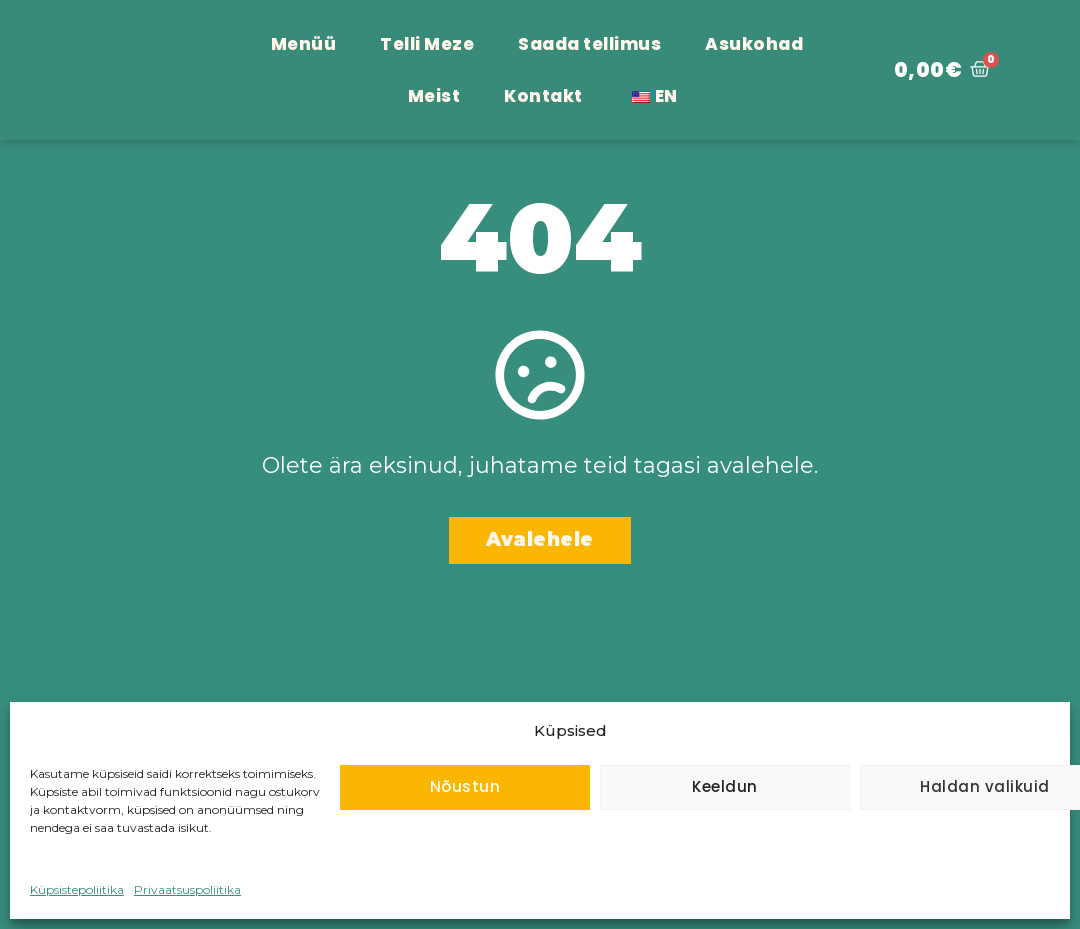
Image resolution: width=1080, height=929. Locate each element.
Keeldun (725, 786)
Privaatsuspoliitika (187, 889)
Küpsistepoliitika (77, 889)
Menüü (304, 44)
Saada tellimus (589, 44)
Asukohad (754, 44)
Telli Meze (427, 44)
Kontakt (543, 96)
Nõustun (465, 786)
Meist (434, 96)
